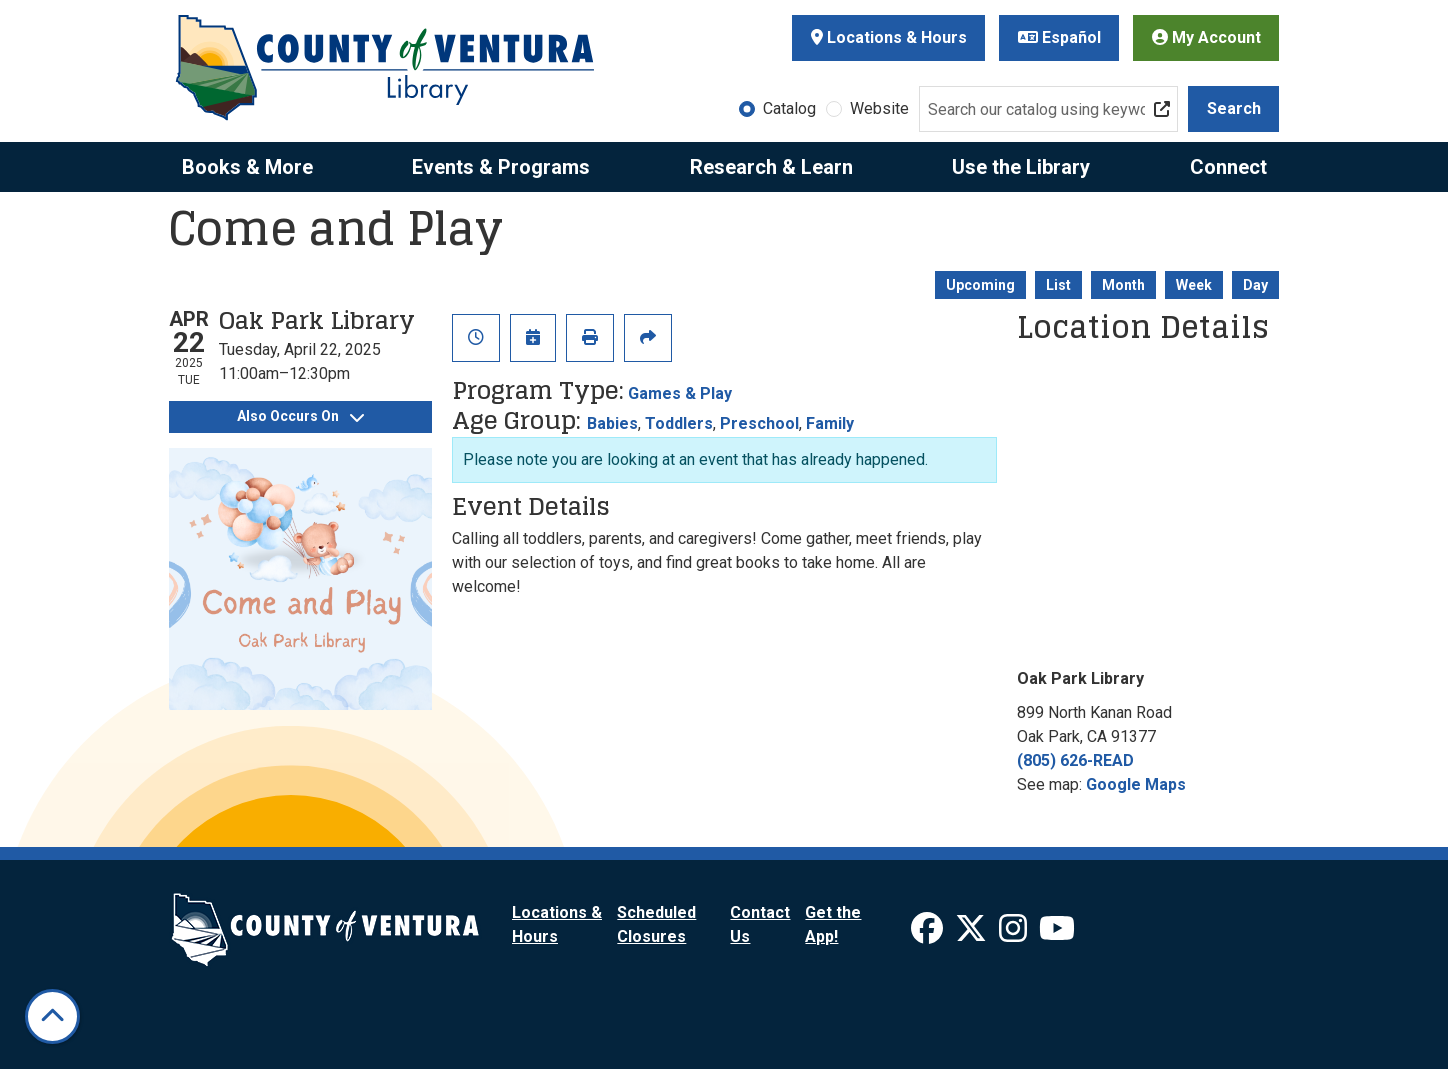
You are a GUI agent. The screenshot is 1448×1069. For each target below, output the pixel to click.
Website (879, 108)
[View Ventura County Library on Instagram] (1015, 934)
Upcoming (980, 285)
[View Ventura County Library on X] (973, 934)
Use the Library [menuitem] (1021, 167)
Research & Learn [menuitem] (771, 167)
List (1058, 285)
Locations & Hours (889, 37)
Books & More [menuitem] (247, 167)
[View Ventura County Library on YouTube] (1057, 934)
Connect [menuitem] (1228, 167)
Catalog (789, 108)
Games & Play (680, 393)
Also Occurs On (300, 416)
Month (1123, 285)
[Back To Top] (52, 1016)
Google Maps (1136, 784)
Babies (612, 423)
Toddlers (679, 423)
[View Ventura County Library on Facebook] (929, 934)
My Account (1206, 37)
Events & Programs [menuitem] (501, 167)
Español (1059, 37)
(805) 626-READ (1075, 760)
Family (830, 423)
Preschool (759, 423)
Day (1255, 285)
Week (1194, 285)
